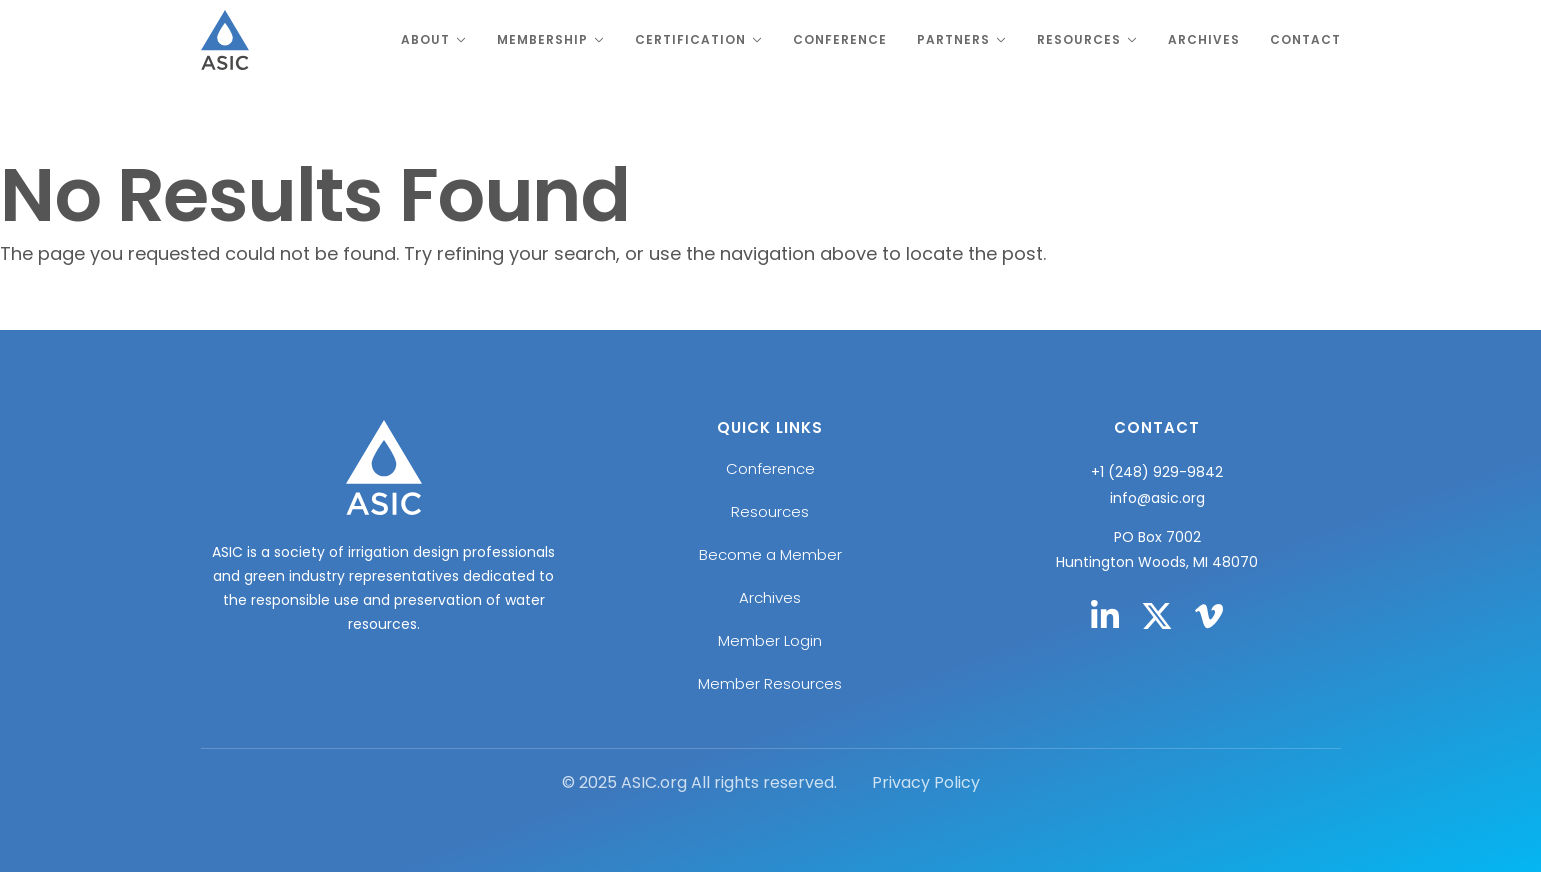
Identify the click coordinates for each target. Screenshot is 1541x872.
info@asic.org (1157, 498)
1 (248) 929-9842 (1161, 472)
